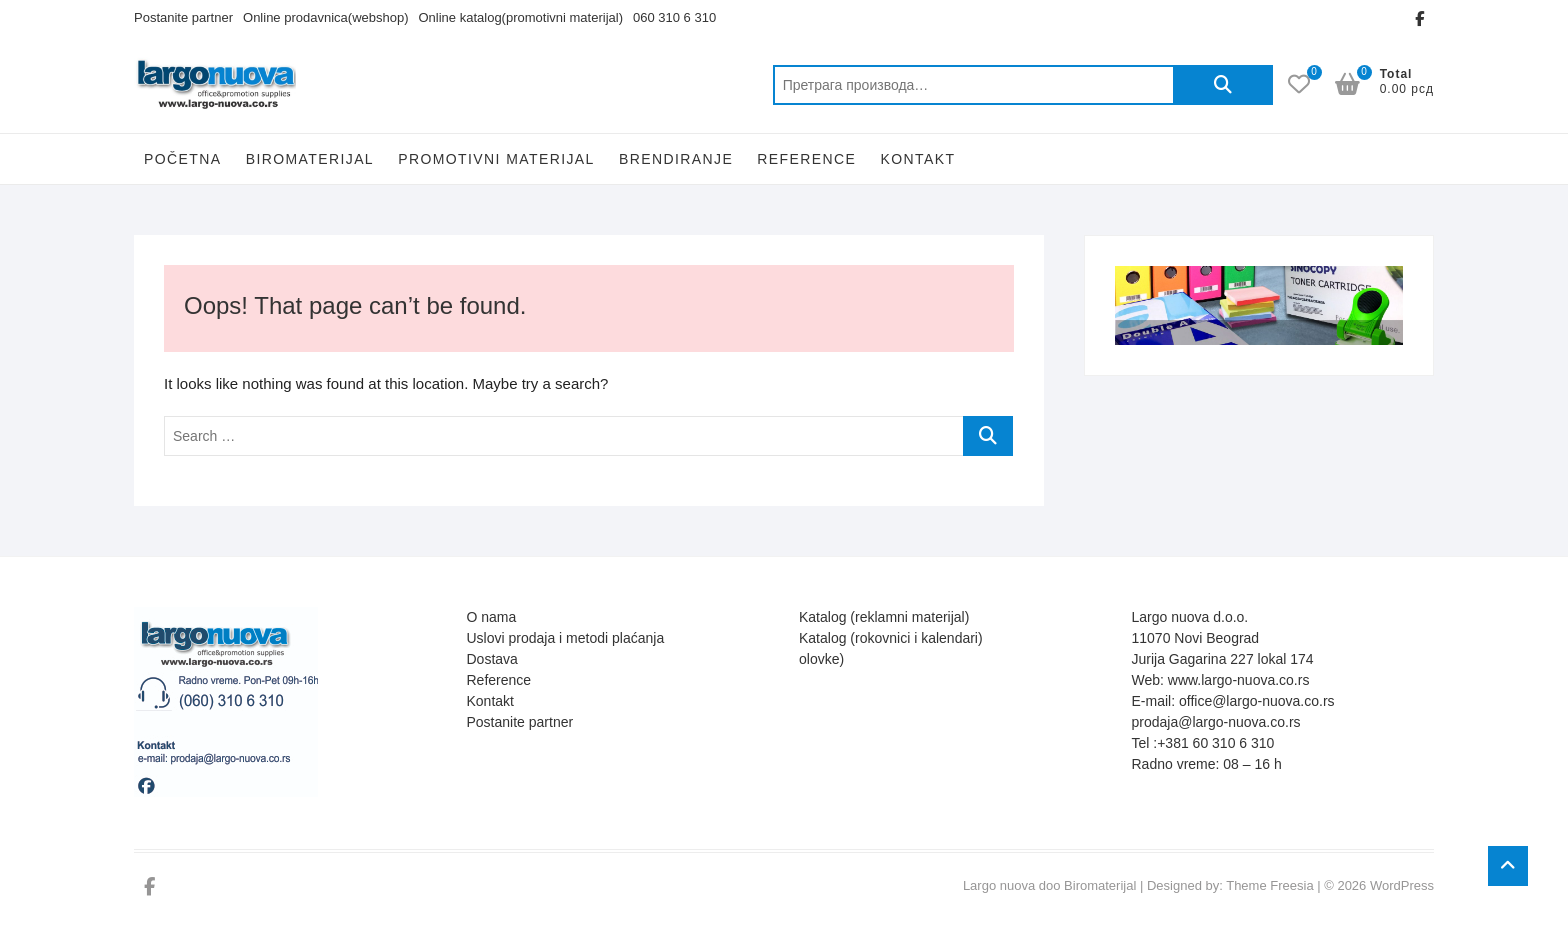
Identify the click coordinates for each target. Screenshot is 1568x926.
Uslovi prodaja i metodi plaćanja (566, 638)
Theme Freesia (1269, 885)
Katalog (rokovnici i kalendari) (891, 638)
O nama (492, 617)
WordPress (1402, 885)
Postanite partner (183, 17)
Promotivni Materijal (496, 159)
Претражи (1223, 85)
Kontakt (917, 159)
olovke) (821, 659)
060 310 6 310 (674, 17)
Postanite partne (518, 722)
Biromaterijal (310, 159)
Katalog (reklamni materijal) (884, 617)
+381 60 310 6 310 (1215, 743)
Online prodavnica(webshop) (325, 17)
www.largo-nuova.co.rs (1239, 680)
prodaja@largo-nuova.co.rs (1216, 722)
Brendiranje (676, 159)
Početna (182, 159)
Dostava (492, 659)
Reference (806, 159)
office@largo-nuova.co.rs (1257, 701)
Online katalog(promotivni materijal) (521, 17)
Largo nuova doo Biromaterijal (1049, 885)
